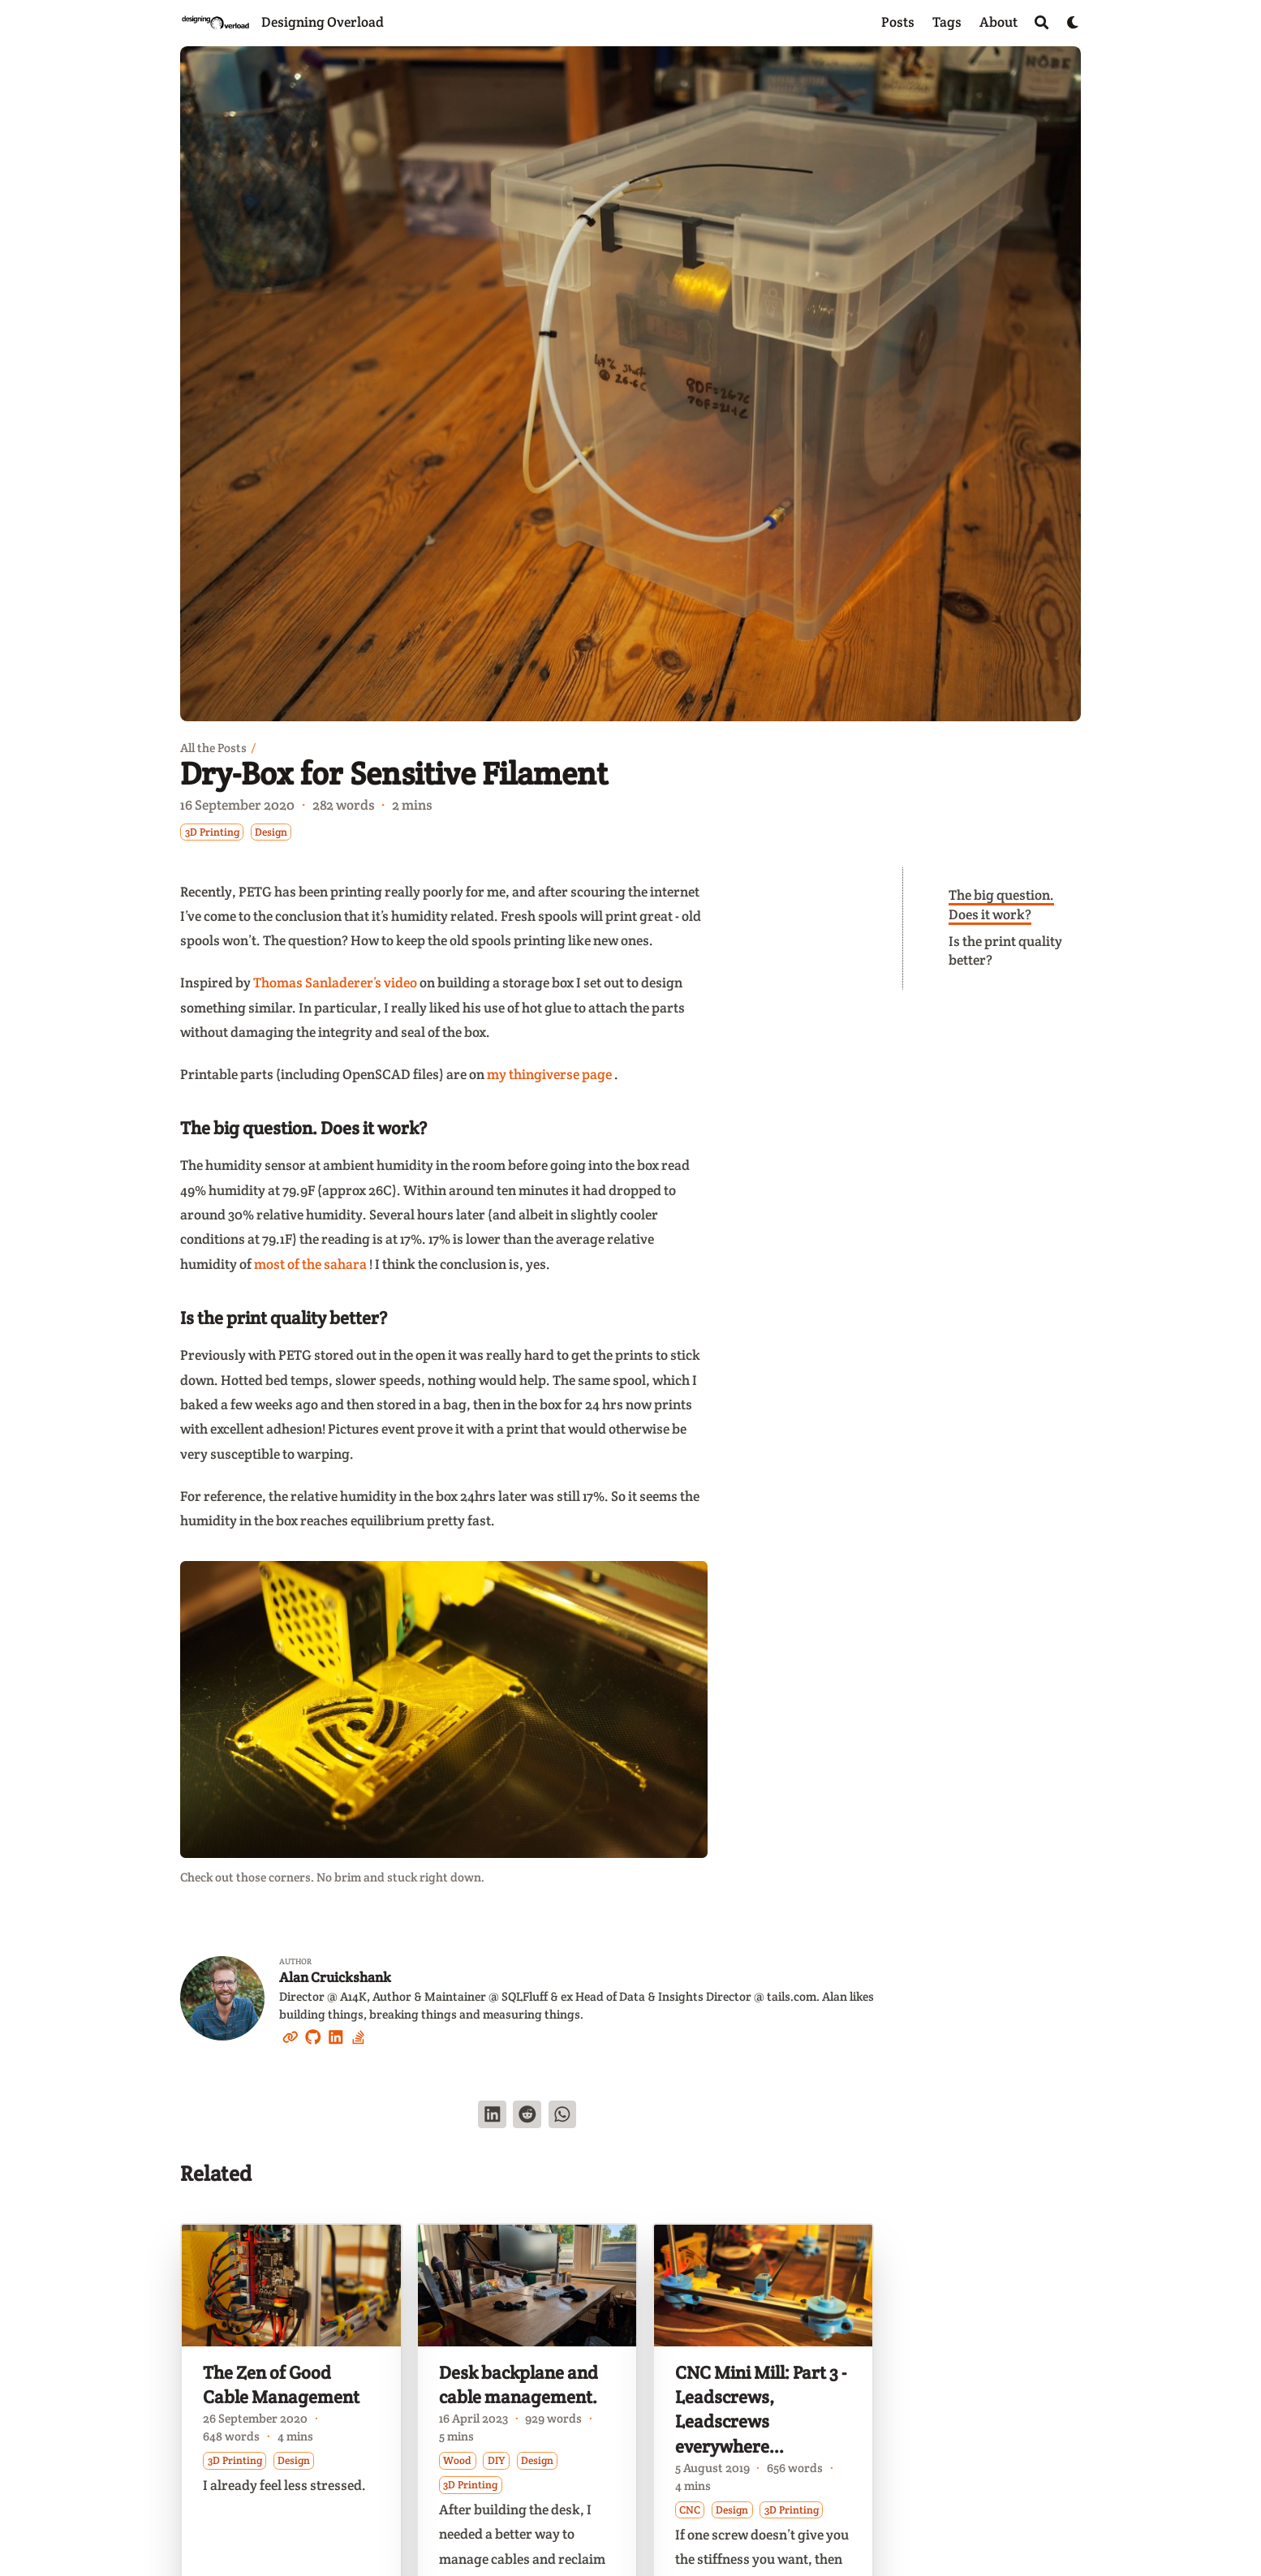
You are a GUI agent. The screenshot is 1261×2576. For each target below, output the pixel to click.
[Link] (290, 2035)
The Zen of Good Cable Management (281, 2385)
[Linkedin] (336, 2035)
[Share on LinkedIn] (492, 2115)
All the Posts (213, 747)
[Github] (313, 2035)
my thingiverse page (549, 1074)
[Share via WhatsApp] (563, 2115)
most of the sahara (310, 1264)
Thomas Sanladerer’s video (335, 982)
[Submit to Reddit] (527, 2115)
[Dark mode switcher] (1073, 22)
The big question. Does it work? (1001, 904)
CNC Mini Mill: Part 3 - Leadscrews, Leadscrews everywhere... (760, 2410)
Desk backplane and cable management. (518, 2385)
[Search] (1041, 22)
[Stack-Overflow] (358, 2035)
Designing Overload (322, 22)
